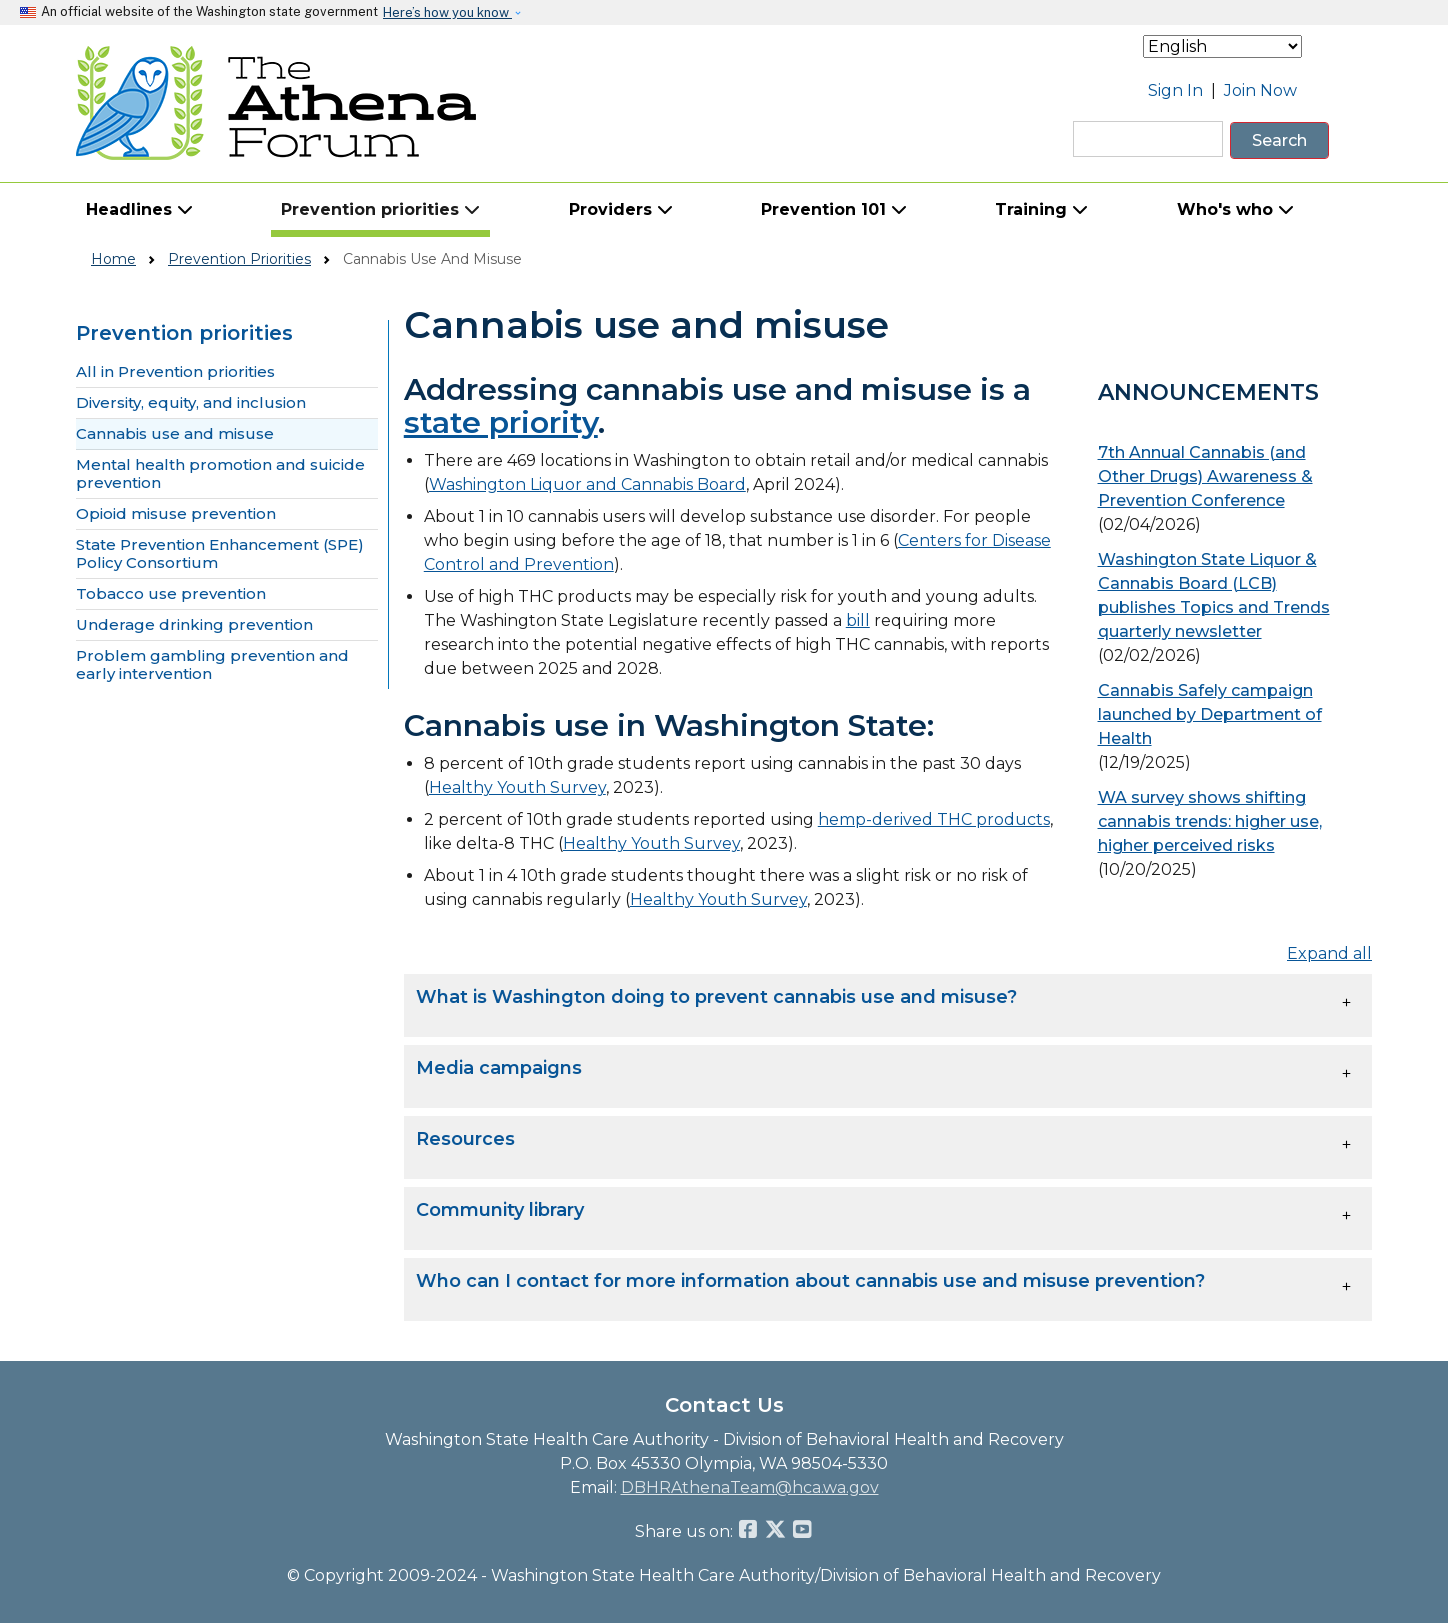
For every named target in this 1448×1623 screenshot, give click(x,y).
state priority (501, 422)
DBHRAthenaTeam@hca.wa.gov (750, 1487)
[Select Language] (1222, 46)
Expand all (1329, 953)
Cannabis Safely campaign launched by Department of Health (1210, 714)
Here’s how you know (447, 12)
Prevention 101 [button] (834, 209)
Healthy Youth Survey (517, 787)
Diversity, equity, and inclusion (191, 403)
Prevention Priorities (239, 259)
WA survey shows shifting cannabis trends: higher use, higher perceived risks (1210, 821)
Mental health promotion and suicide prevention (220, 474)
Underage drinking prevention (194, 625)
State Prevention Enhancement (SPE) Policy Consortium (220, 554)
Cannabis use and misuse (175, 434)
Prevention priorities (184, 333)
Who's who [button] (1235, 209)
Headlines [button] (139, 209)
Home (113, 259)
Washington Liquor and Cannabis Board (587, 484)
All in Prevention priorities (175, 372)
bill (858, 620)
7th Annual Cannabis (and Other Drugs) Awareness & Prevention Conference (1205, 476)
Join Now (1260, 90)
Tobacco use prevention (171, 594)
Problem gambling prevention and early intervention (212, 665)
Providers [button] (621, 209)
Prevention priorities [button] (380, 209)
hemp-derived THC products (934, 819)
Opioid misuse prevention (176, 514)
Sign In (1175, 90)
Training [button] (1041, 209)
